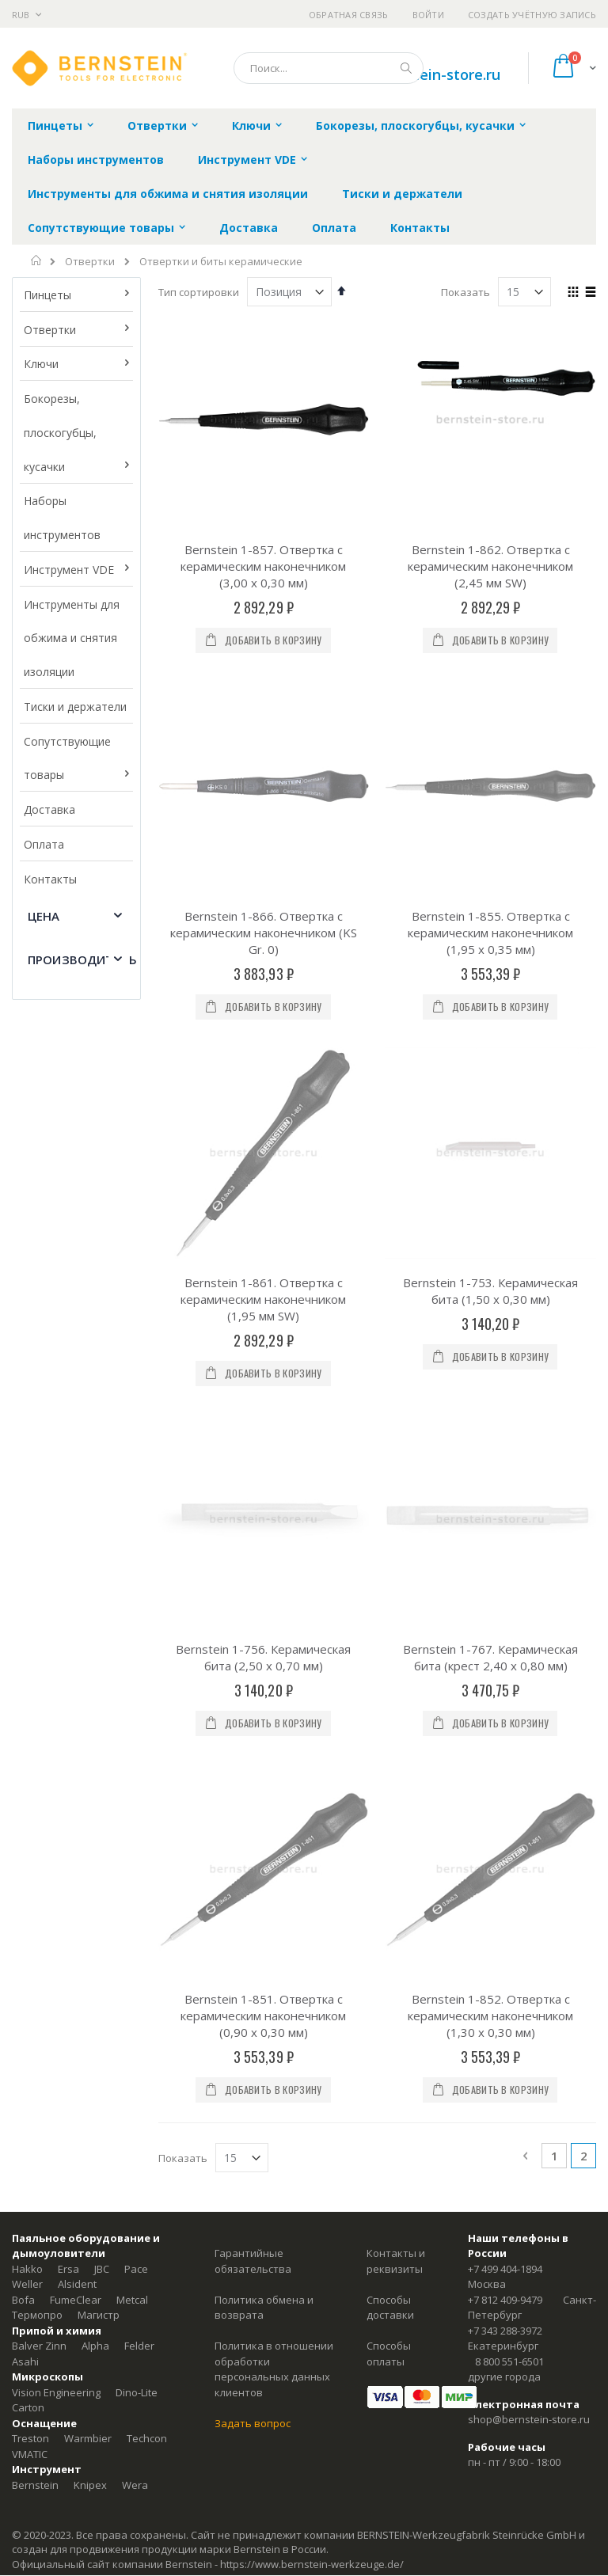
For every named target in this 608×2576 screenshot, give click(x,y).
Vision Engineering (56, 1706)
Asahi (25, 1675)
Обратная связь (349, 15)
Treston (30, 1752)
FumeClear (75, 1613)
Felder (139, 1659)
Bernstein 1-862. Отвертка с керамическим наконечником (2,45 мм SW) (490, 566)
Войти (428, 15)
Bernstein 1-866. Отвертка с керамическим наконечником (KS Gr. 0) (263, 760)
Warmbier (88, 1752)
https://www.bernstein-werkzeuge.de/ (312, 1878)
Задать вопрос (253, 1737)
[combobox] (329, 68)
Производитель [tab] (82, 959)
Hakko (27, 1582)
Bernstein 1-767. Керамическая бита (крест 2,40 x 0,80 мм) (490, 1142)
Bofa (23, 1613)
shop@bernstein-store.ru (529, 1733)
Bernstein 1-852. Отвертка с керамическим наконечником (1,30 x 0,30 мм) (490, 1329)
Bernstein (35, 1798)
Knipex (90, 1798)
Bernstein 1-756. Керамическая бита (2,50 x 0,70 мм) (263, 1142)
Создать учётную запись (532, 15)
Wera (135, 1798)
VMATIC (30, 1768)
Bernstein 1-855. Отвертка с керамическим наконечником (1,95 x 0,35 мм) (490, 760)
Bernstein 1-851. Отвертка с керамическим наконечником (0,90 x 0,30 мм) (263, 1329)
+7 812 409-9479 (505, 1613)
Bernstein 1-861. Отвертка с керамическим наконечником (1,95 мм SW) (263, 955)
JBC (101, 1582)
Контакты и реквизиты (396, 1575)
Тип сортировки (198, 292)
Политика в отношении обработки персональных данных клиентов (274, 1682)
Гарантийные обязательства (253, 1575)
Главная (37, 260)
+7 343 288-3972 (505, 1644)
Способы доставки (390, 1621)
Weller (27, 1597)
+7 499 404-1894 (505, 1582)
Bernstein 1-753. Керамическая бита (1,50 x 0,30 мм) (490, 947)
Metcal (132, 1613)
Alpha (95, 1659)
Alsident (77, 1597)
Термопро (37, 1628)
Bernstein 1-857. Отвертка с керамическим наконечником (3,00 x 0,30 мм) (263, 566)
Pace (136, 1582)
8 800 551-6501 (509, 1675)
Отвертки (90, 261)
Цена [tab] (44, 916)
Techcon (147, 1752)
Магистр (99, 1628)
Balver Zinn (39, 1659)
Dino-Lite (137, 1706)
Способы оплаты (389, 1667)
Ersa (68, 1582)
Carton (28, 1721)
